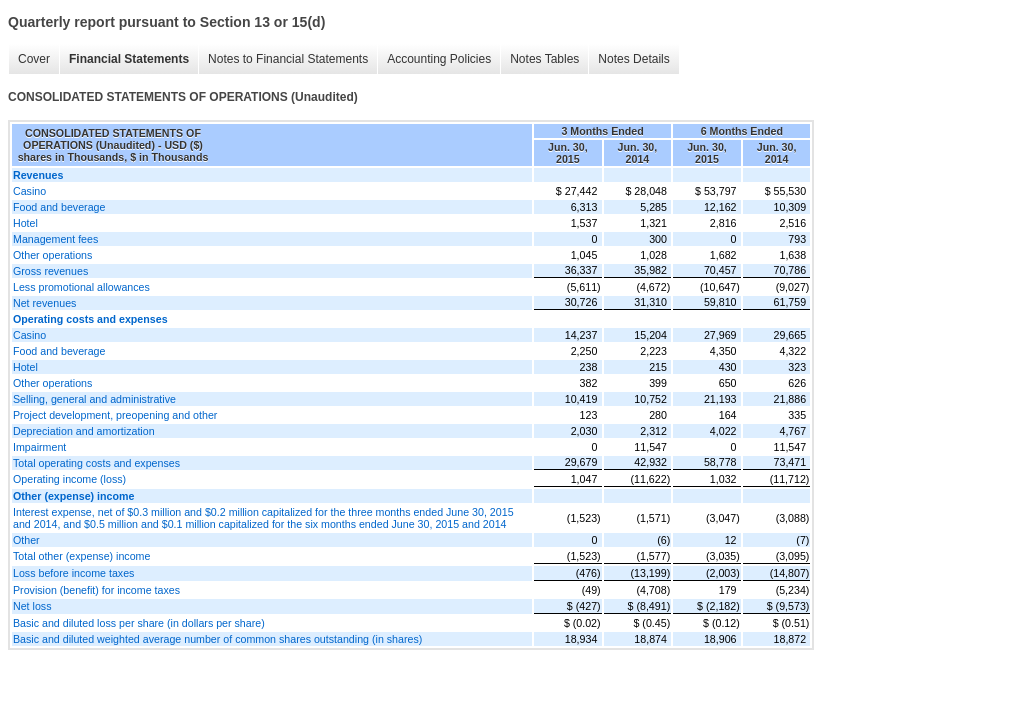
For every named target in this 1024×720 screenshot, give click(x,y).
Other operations (52, 255)
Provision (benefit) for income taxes (96, 590)
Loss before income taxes (73, 573)
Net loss (32, 606)
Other (26, 540)
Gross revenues (50, 271)
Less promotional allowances (81, 287)
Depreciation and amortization (84, 431)
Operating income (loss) (69, 479)
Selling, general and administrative (94, 399)
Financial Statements (129, 59)
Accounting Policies (439, 59)
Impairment (39, 447)
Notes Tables (544, 59)
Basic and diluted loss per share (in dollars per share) (139, 623)
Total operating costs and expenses (96, 463)
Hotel (25, 223)
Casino (29, 191)
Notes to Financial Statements (288, 59)
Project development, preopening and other (115, 415)
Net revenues (44, 303)
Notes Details (633, 59)
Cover (34, 59)
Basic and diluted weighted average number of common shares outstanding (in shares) (217, 639)
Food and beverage (59, 207)
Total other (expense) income (81, 556)
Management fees (55, 239)
